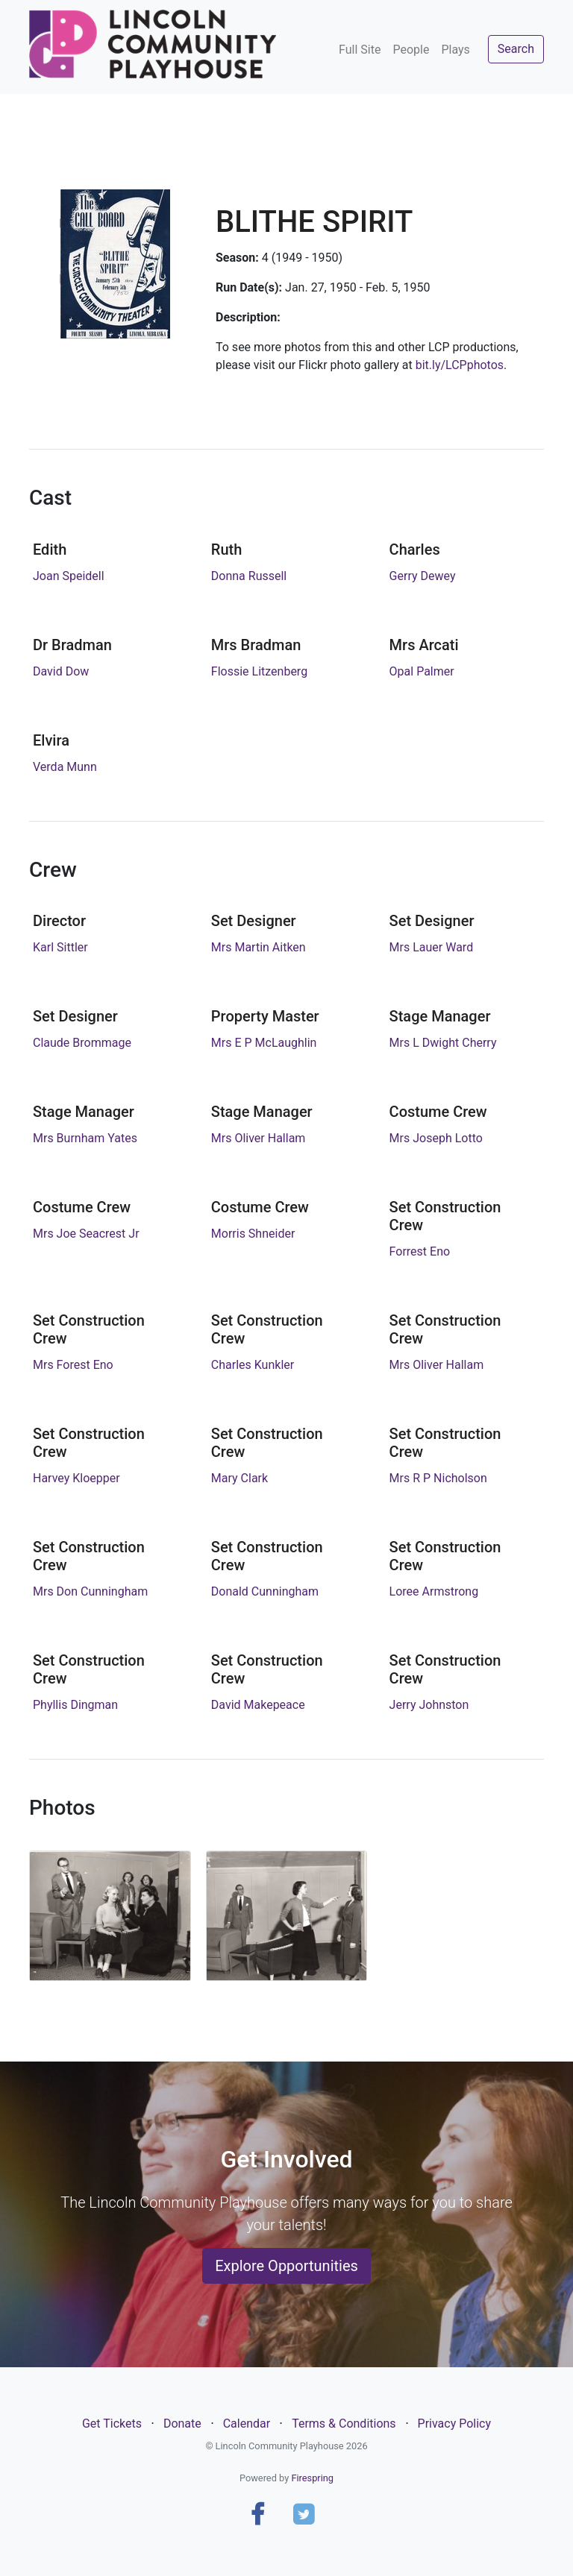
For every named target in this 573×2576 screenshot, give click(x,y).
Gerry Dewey (422, 576)
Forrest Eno (420, 1251)
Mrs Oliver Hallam (258, 1138)
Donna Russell (248, 576)
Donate (182, 2423)
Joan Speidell (68, 576)
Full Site (360, 49)
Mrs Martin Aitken (258, 947)
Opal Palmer (421, 671)
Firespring (312, 2478)
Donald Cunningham (265, 1591)
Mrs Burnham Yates (85, 1138)
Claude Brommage (82, 1043)
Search (516, 49)
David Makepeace (258, 1705)
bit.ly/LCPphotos (460, 365)
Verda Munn (65, 767)
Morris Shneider (253, 1233)
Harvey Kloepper (76, 1478)
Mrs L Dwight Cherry (443, 1043)
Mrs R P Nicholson (438, 1478)
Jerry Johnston (429, 1705)
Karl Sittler (60, 947)
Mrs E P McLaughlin (264, 1043)
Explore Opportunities (286, 2266)
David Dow (61, 671)
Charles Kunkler (252, 1365)
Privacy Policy (455, 2423)
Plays (455, 49)
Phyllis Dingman (75, 1705)
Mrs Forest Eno (73, 1365)
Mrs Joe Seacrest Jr (86, 1233)
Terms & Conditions (344, 2423)
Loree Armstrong (434, 1591)
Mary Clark (239, 1478)
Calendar (246, 2423)
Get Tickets (112, 2423)
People (410, 49)
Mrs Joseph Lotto (436, 1138)
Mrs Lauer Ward (431, 947)
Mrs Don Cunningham (90, 1591)
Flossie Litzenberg (259, 671)
